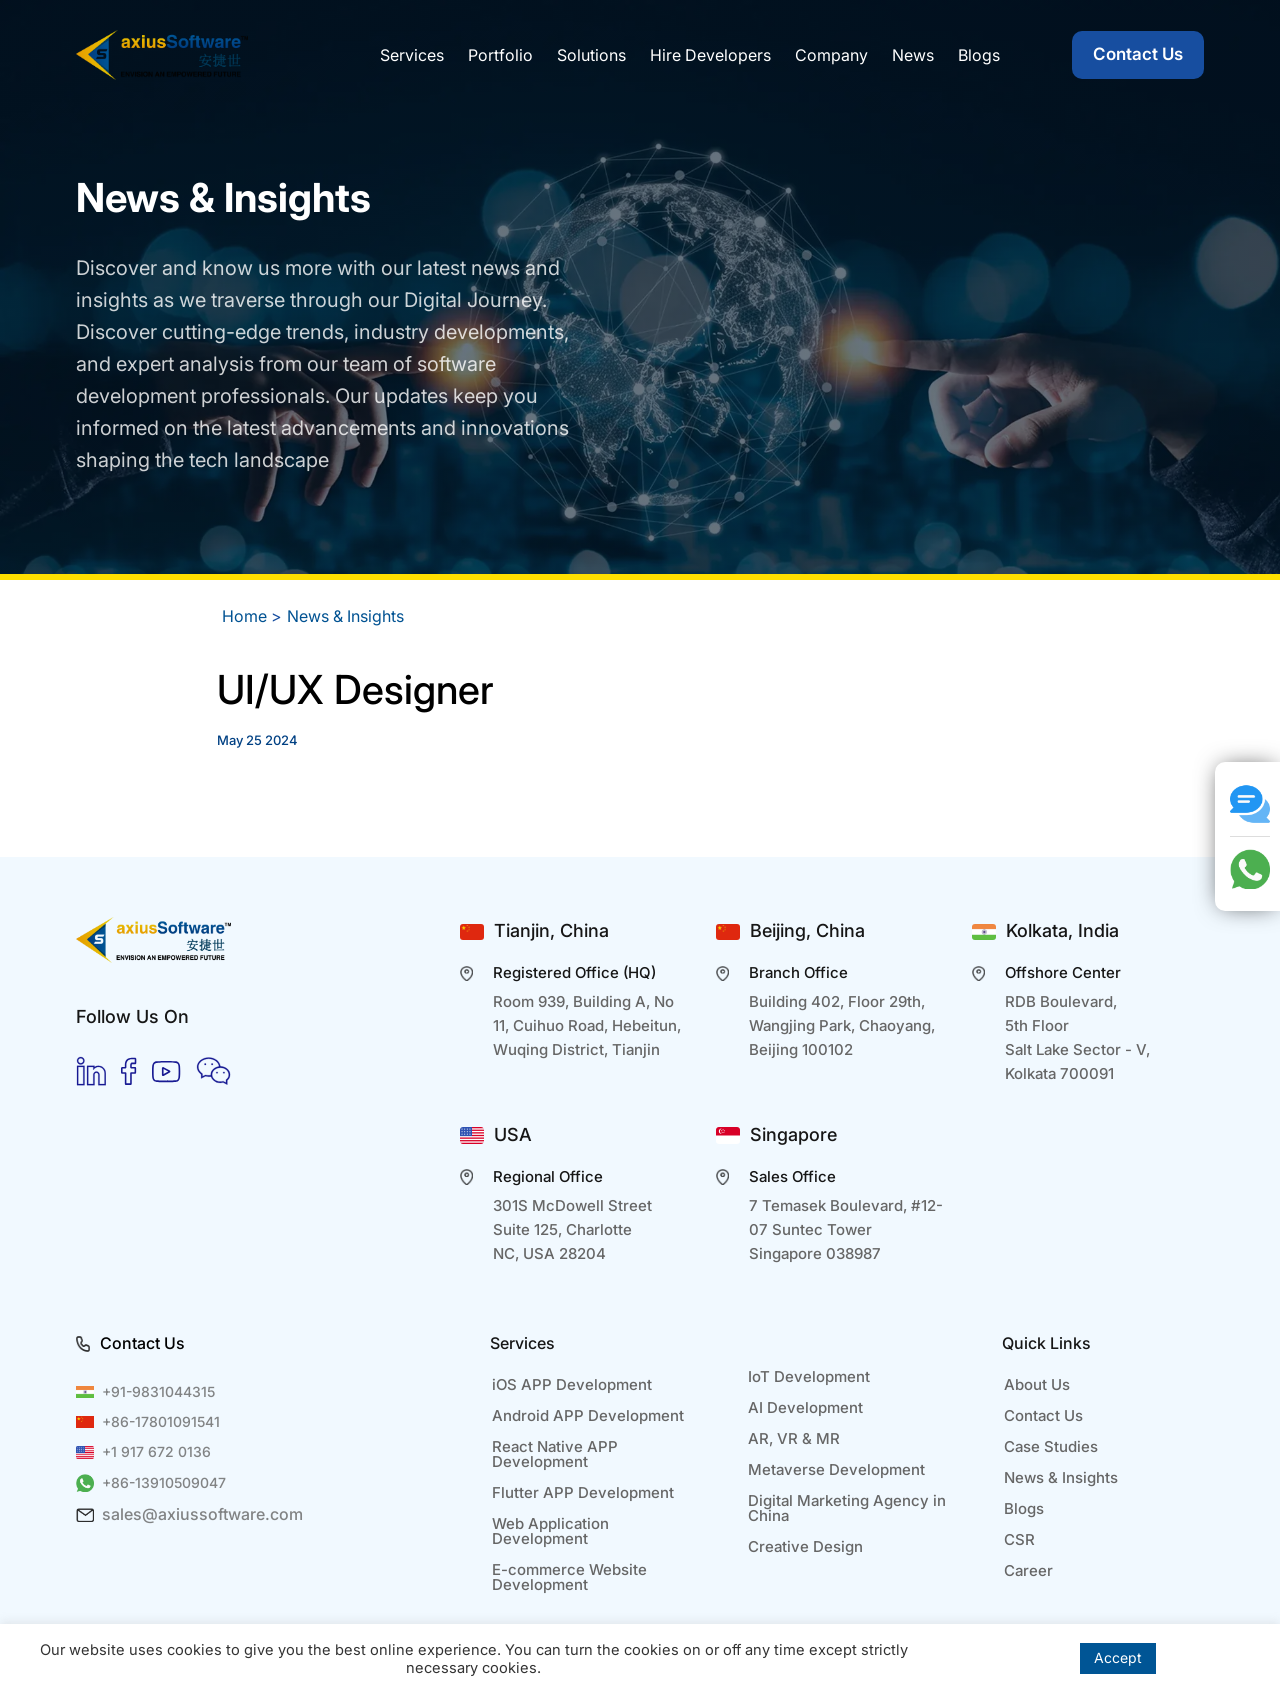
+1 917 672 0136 (156, 1451)
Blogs (1024, 1508)
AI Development (805, 1407)
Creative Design (805, 1546)
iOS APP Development (572, 1384)
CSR (1019, 1539)
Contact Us (1138, 54)
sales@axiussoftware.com (202, 1514)
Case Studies (1051, 1446)
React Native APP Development (555, 1454)
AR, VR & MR (794, 1438)
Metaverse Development (836, 1469)
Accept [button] (1118, 1657)
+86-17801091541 (161, 1421)
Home (244, 616)
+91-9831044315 (158, 1391)
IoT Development (809, 1376)
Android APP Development (588, 1415)
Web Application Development (550, 1531)
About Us (1037, 1384)
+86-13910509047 (164, 1482)
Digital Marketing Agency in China (847, 1508)
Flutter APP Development (583, 1492)
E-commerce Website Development (569, 1577)
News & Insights (345, 616)
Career (1028, 1570)
